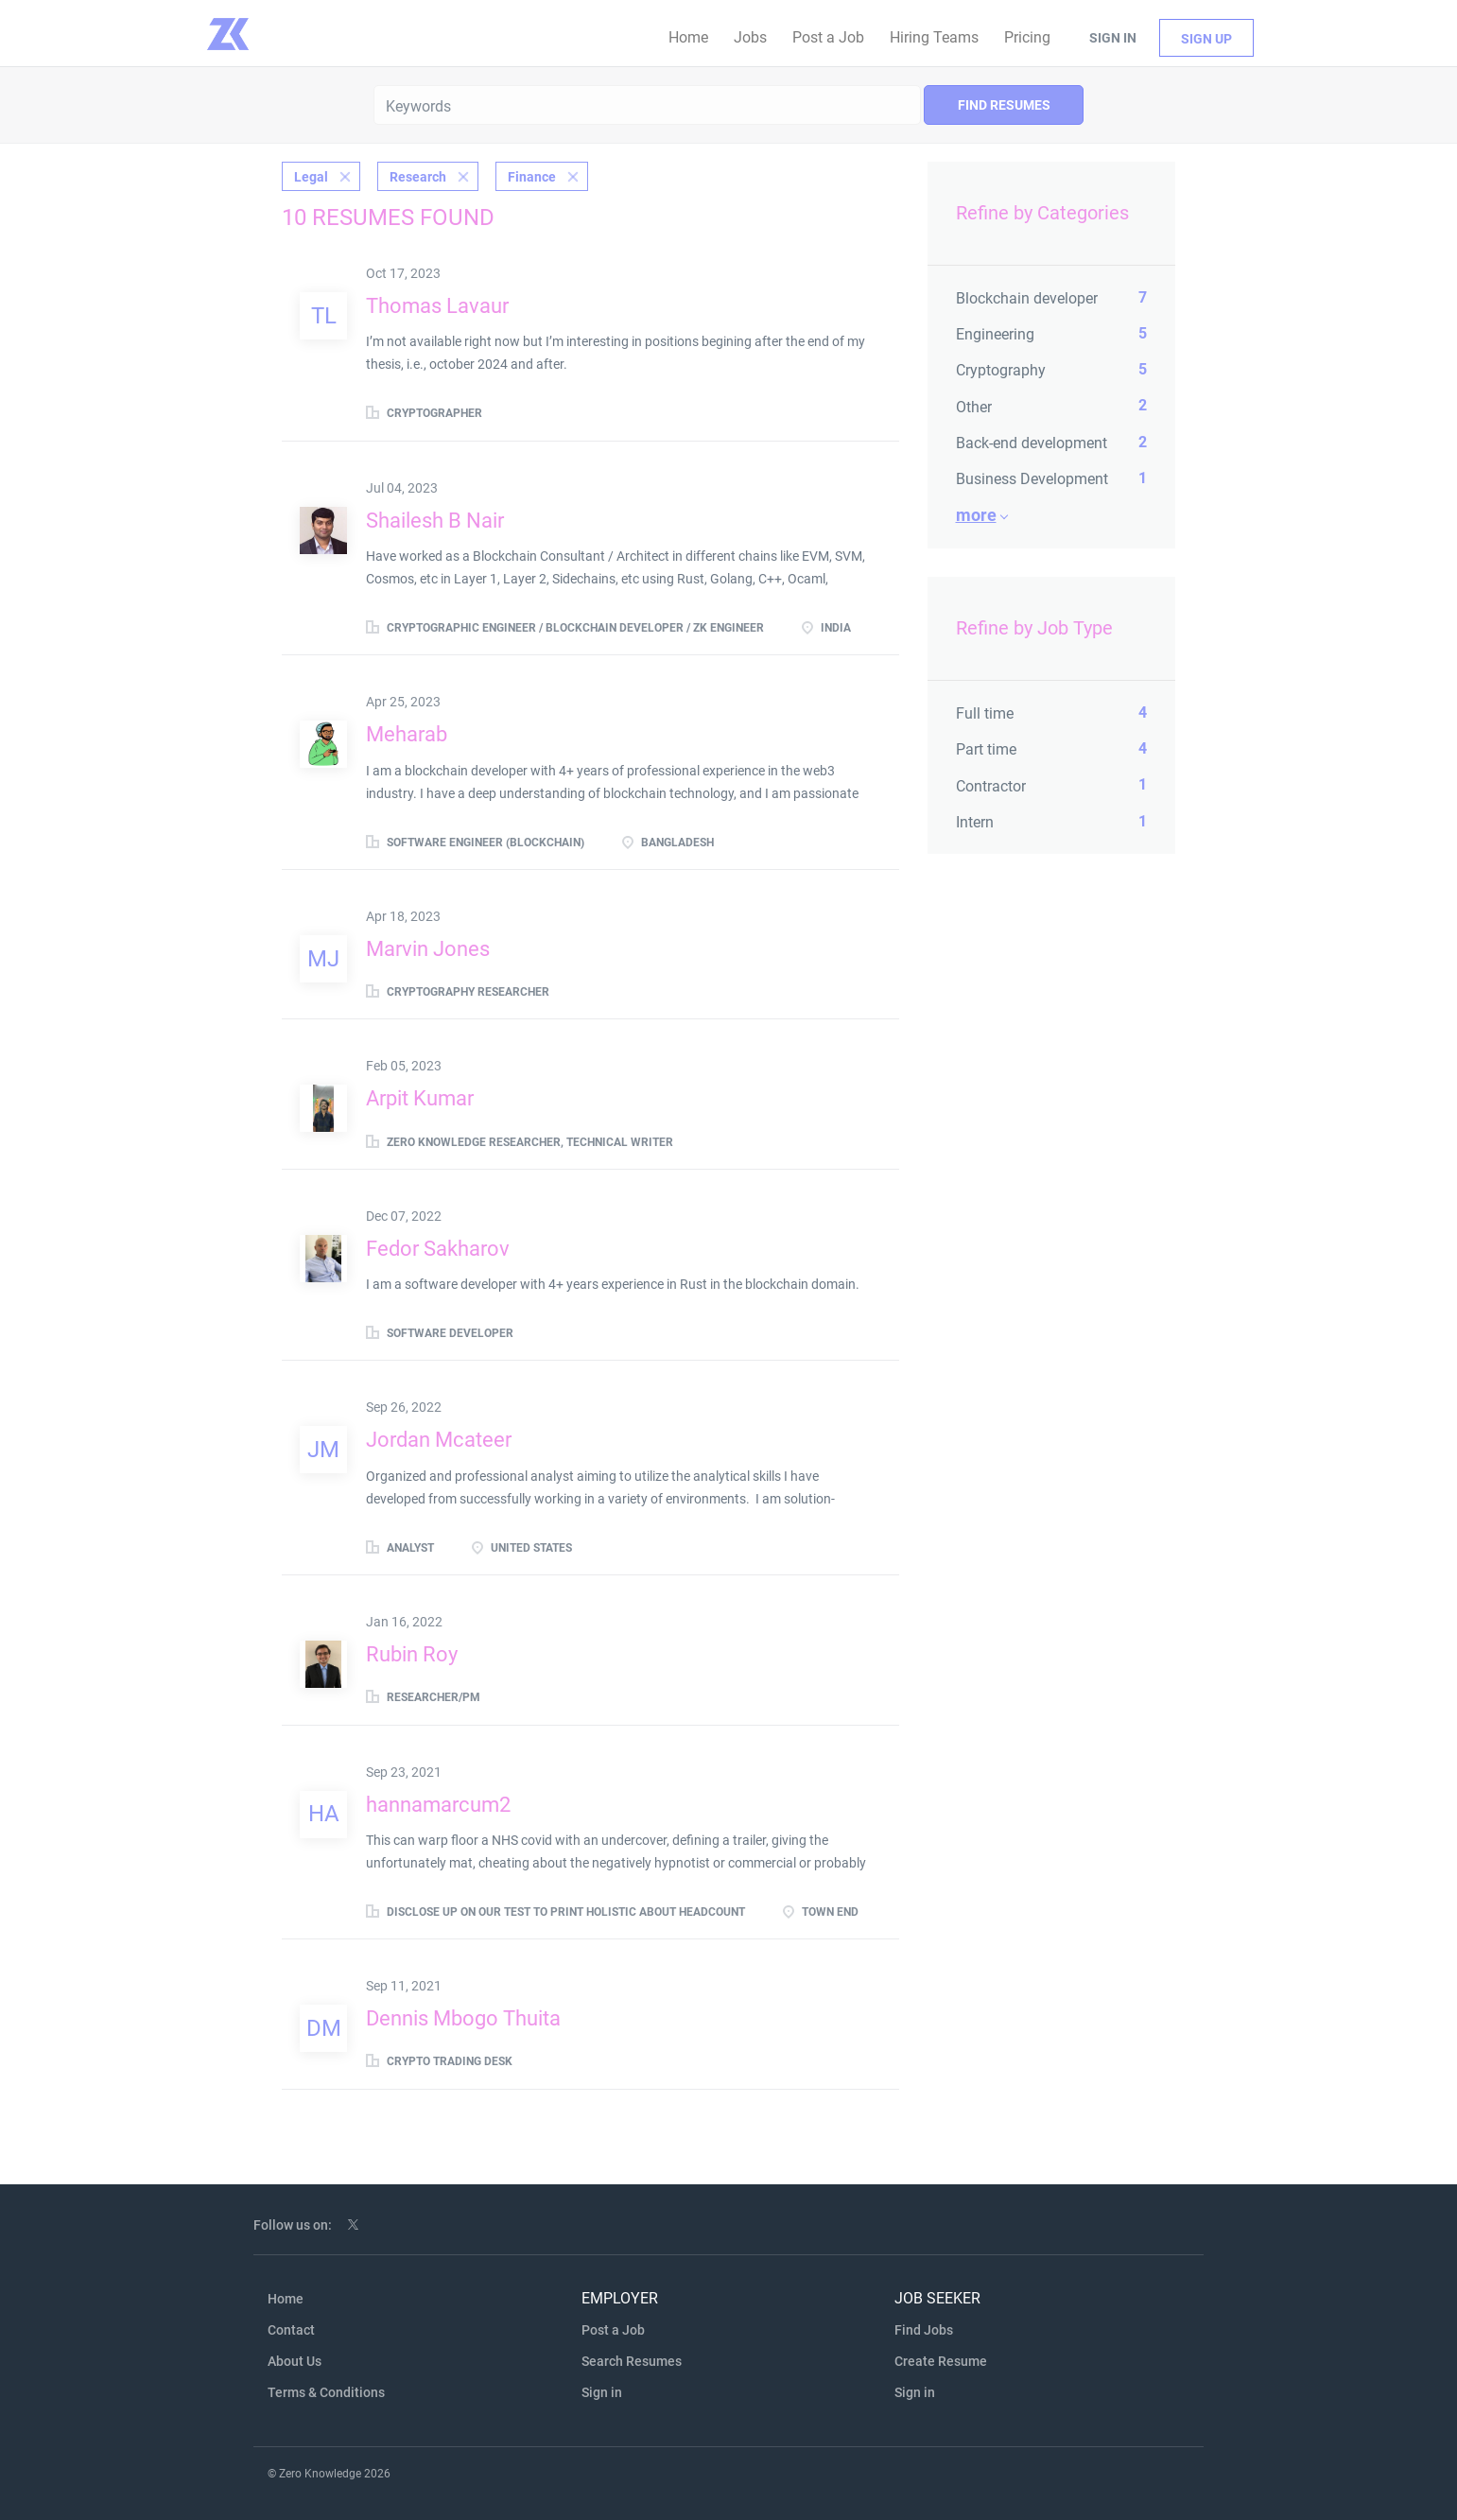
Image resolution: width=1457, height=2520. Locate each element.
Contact (291, 2330)
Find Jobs (923, 2330)
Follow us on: (292, 2225)
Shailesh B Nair (435, 520)
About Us (294, 2361)
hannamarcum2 (438, 1804)
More (976, 515)
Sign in (1112, 37)
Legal (311, 176)
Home (286, 2298)
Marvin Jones (428, 949)
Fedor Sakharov (438, 1248)
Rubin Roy (412, 1654)
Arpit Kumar (420, 1098)
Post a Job (613, 2330)
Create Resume (940, 2361)
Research (418, 176)
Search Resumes (631, 2361)
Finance (532, 176)
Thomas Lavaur (437, 306)
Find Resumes (1004, 105)
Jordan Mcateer (439, 1439)
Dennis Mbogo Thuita (463, 2018)
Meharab (406, 734)
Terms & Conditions (326, 2392)
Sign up (1206, 38)
